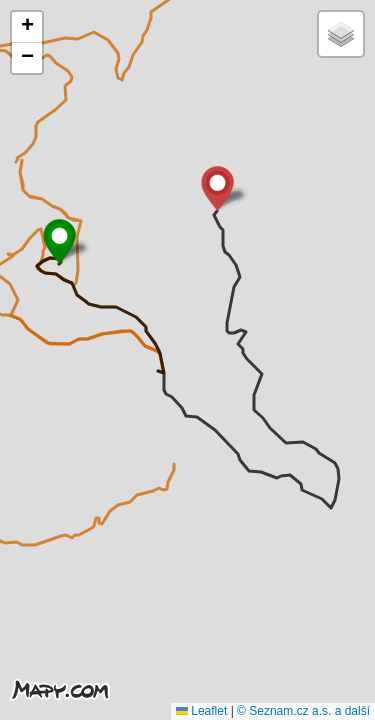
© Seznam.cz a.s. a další (303, 711)
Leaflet (201, 711)
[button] (59, 241)
